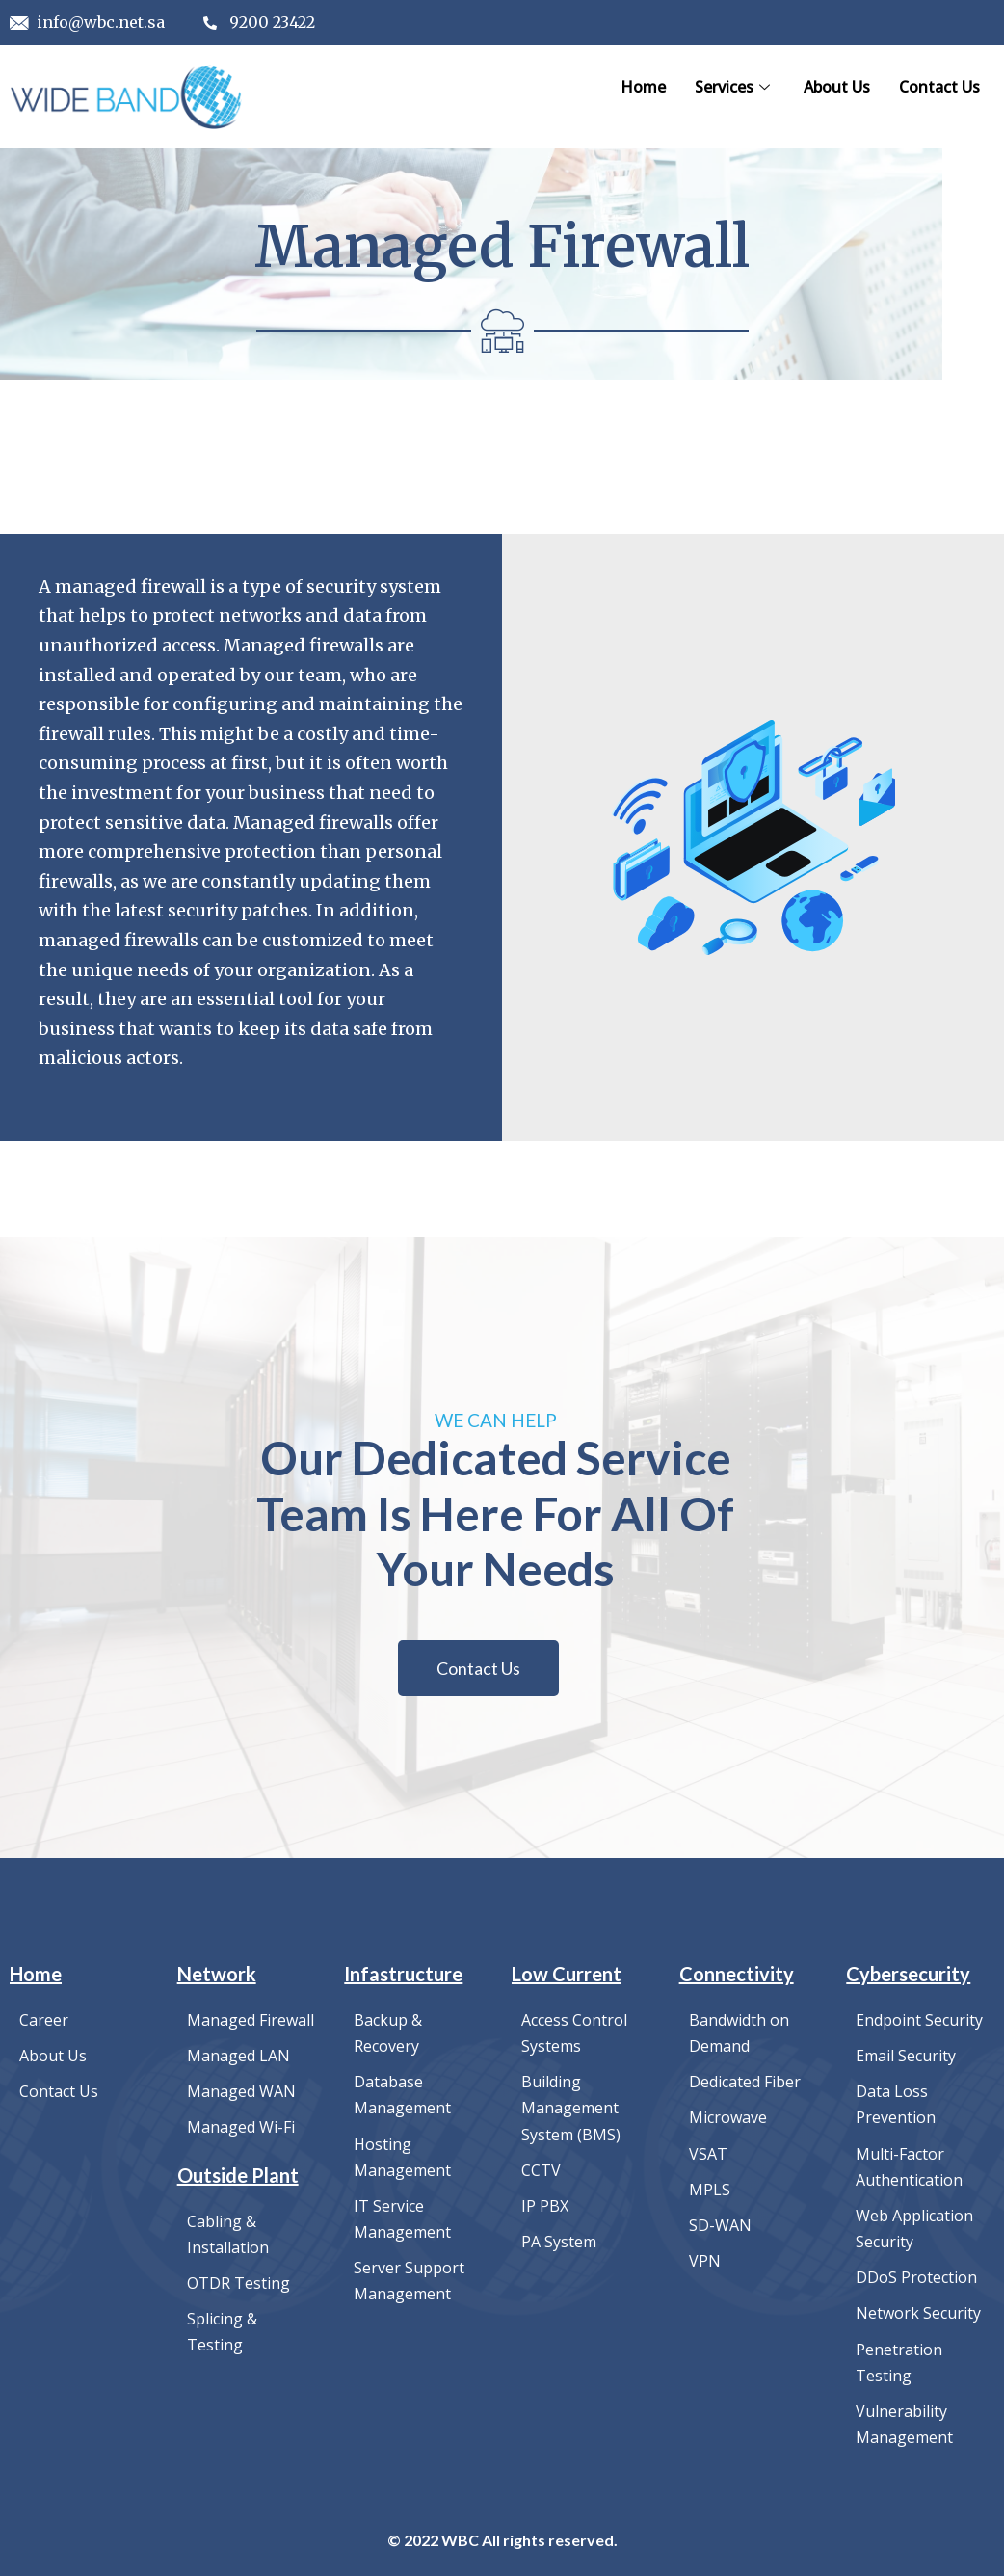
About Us (837, 86)
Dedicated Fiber (745, 2084)
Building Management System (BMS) (571, 2109)
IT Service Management (402, 2216)
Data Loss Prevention (896, 2107)
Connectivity (736, 1979)
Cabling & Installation (228, 2234)
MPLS (709, 2188)
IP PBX (544, 2204)
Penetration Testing (899, 2354)
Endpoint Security (919, 2024)
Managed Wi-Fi (241, 2128)
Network (216, 1979)
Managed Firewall (250, 2024)
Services (735, 86)
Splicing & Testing (222, 2328)
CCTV (541, 2169)
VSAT (708, 2153)
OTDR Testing (238, 2281)
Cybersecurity (908, 1979)
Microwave (728, 2119)
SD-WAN (720, 2223)
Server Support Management (409, 2275)
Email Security (906, 2059)
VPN (705, 2258)
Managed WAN (241, 2094)
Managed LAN (238, 2059)
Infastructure (403, 1979)
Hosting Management (402, 2157)
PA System (558, 2238)
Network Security (918, 2307)
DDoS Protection (916, 2272)
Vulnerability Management (904, 2414)
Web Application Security (914, 2226)
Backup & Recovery (388, 2037)
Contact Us (939, 86)
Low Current (566, 1979)
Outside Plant (238, 2176)
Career (43, 2024)
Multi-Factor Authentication (909, 2166)
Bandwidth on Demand (739, 2037)
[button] (478, 1674)
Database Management (402, 2097)
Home (643, 86)
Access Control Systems (574, 2037)
